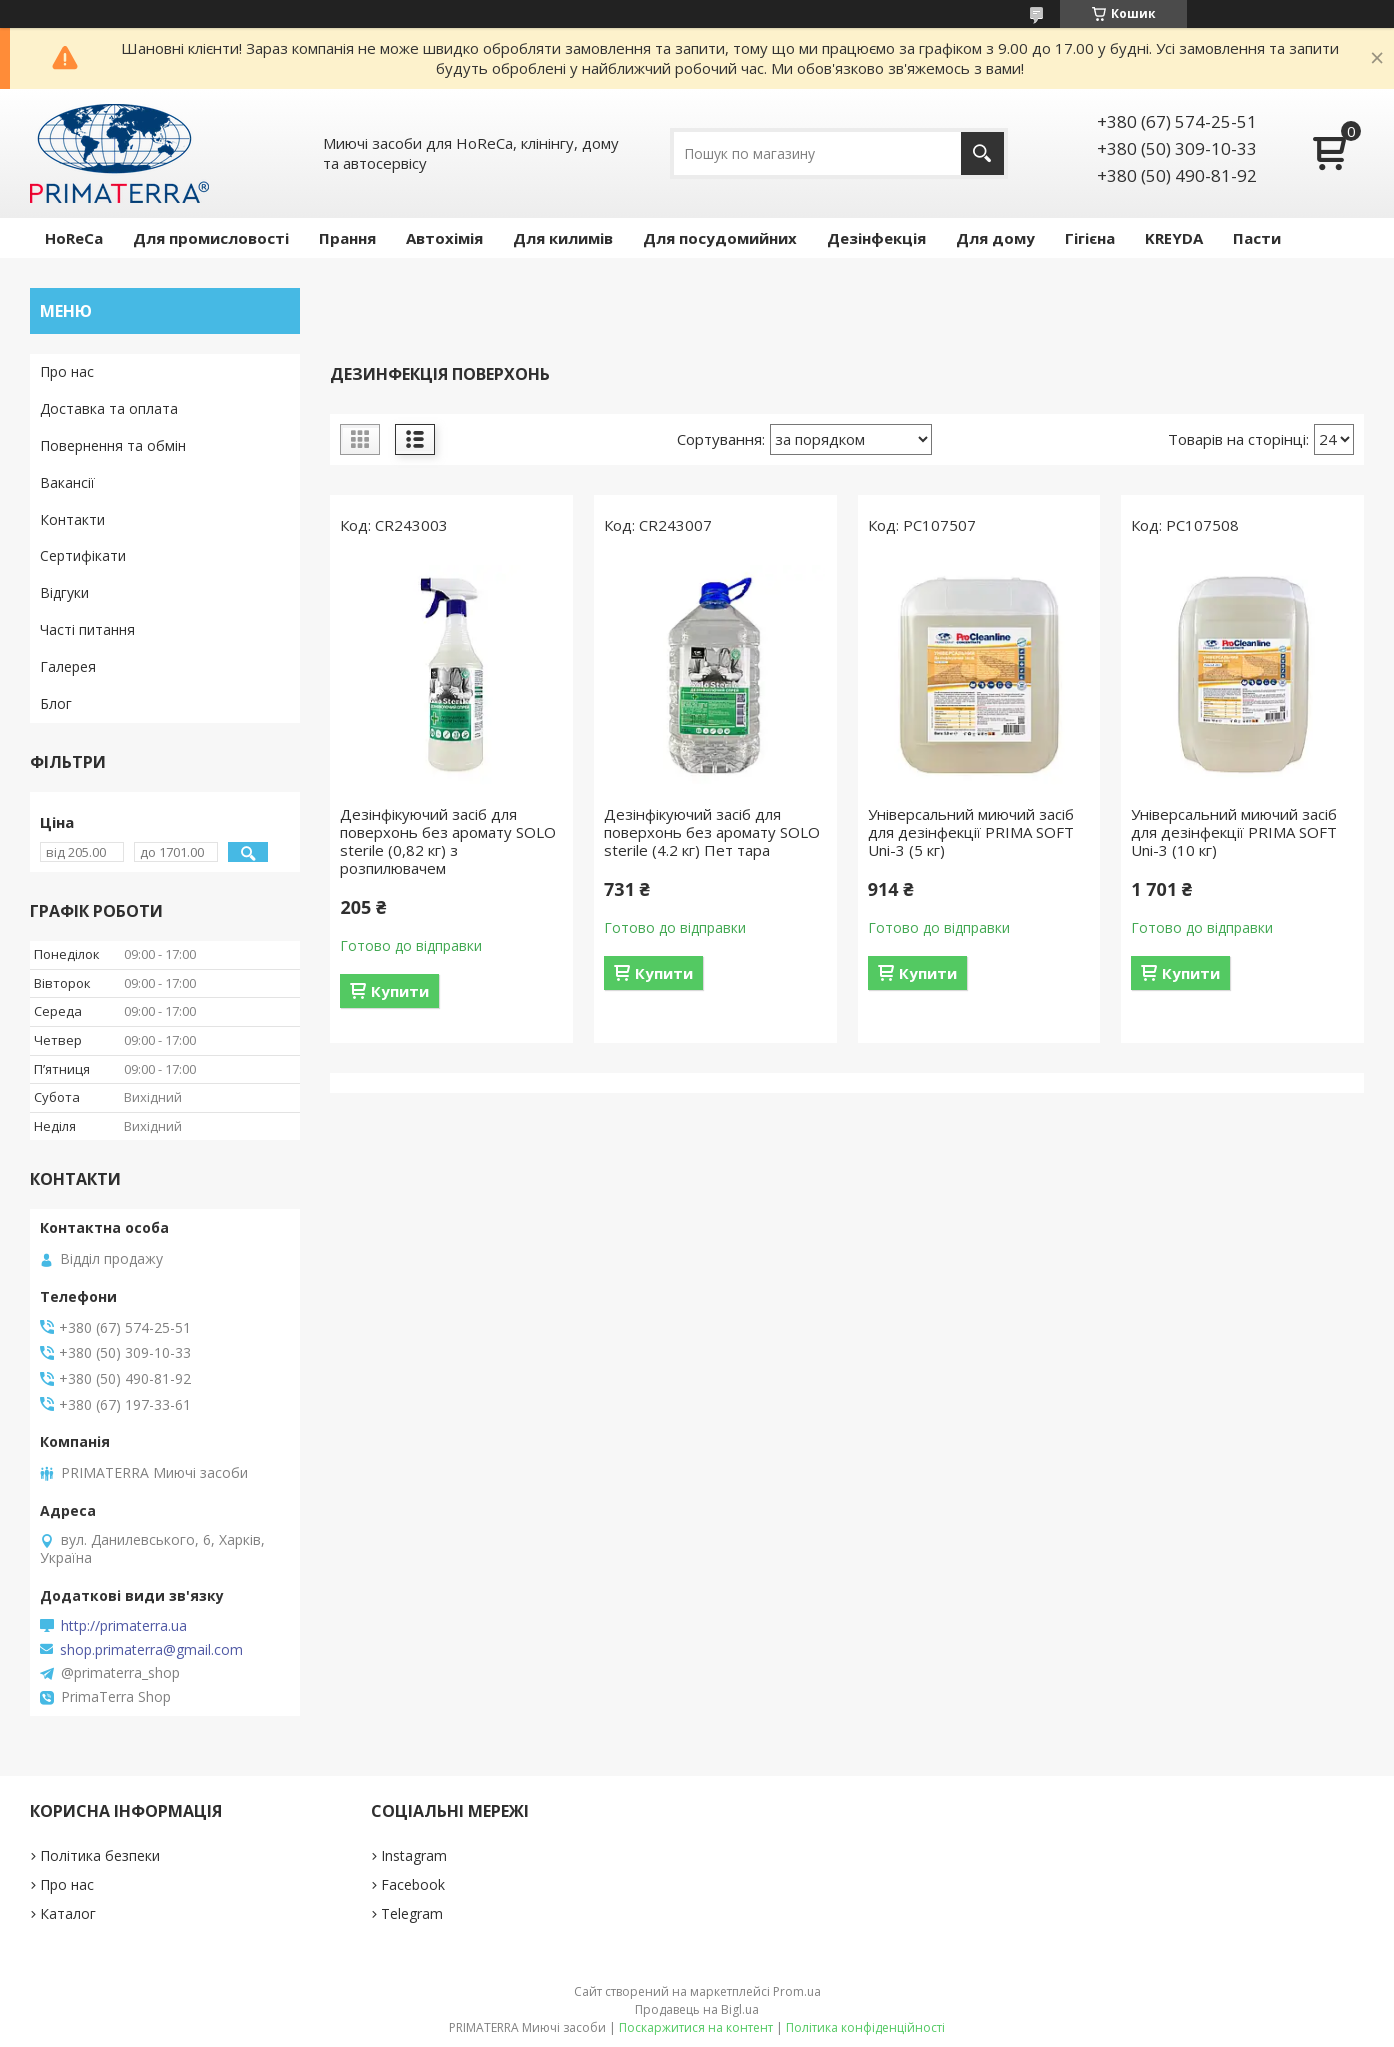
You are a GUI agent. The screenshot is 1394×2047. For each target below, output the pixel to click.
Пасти (1257, 238)
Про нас (67, 371)
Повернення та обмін (113, 445)
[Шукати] (982, 153)
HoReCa (74, 238)
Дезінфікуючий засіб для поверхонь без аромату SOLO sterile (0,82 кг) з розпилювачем (448, 841)
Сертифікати (83, 555)
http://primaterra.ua (124, 1626)
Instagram (414, 1855)
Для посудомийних (720, 238)
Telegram (412, 1913)
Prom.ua (797, 1991)
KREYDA (1174, 238)
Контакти (72, 519)
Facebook (413, 1884)
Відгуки (64, 592)
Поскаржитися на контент (696, 2027)
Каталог (68, 1913)
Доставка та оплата (109, 408)
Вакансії (67, 482)
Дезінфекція (876, 238)
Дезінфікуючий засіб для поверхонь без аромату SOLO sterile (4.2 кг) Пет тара (712, 832)
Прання (347, 238)
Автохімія (444, 238)
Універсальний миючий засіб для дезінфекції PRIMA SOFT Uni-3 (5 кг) (971, 832)
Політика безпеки (100, 1855)
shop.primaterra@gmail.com (151, 1650)
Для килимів (563, 238)
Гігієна (1090, 238)
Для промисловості (211, 238)
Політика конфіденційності (865, 2027)
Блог (56, 703)
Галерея (68, 666)
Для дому (995, 238)
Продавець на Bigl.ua (697, 2009)
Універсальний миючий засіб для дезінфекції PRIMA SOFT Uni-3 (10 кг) (1234, 832)
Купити (400, 991)
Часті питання (87, 629)
